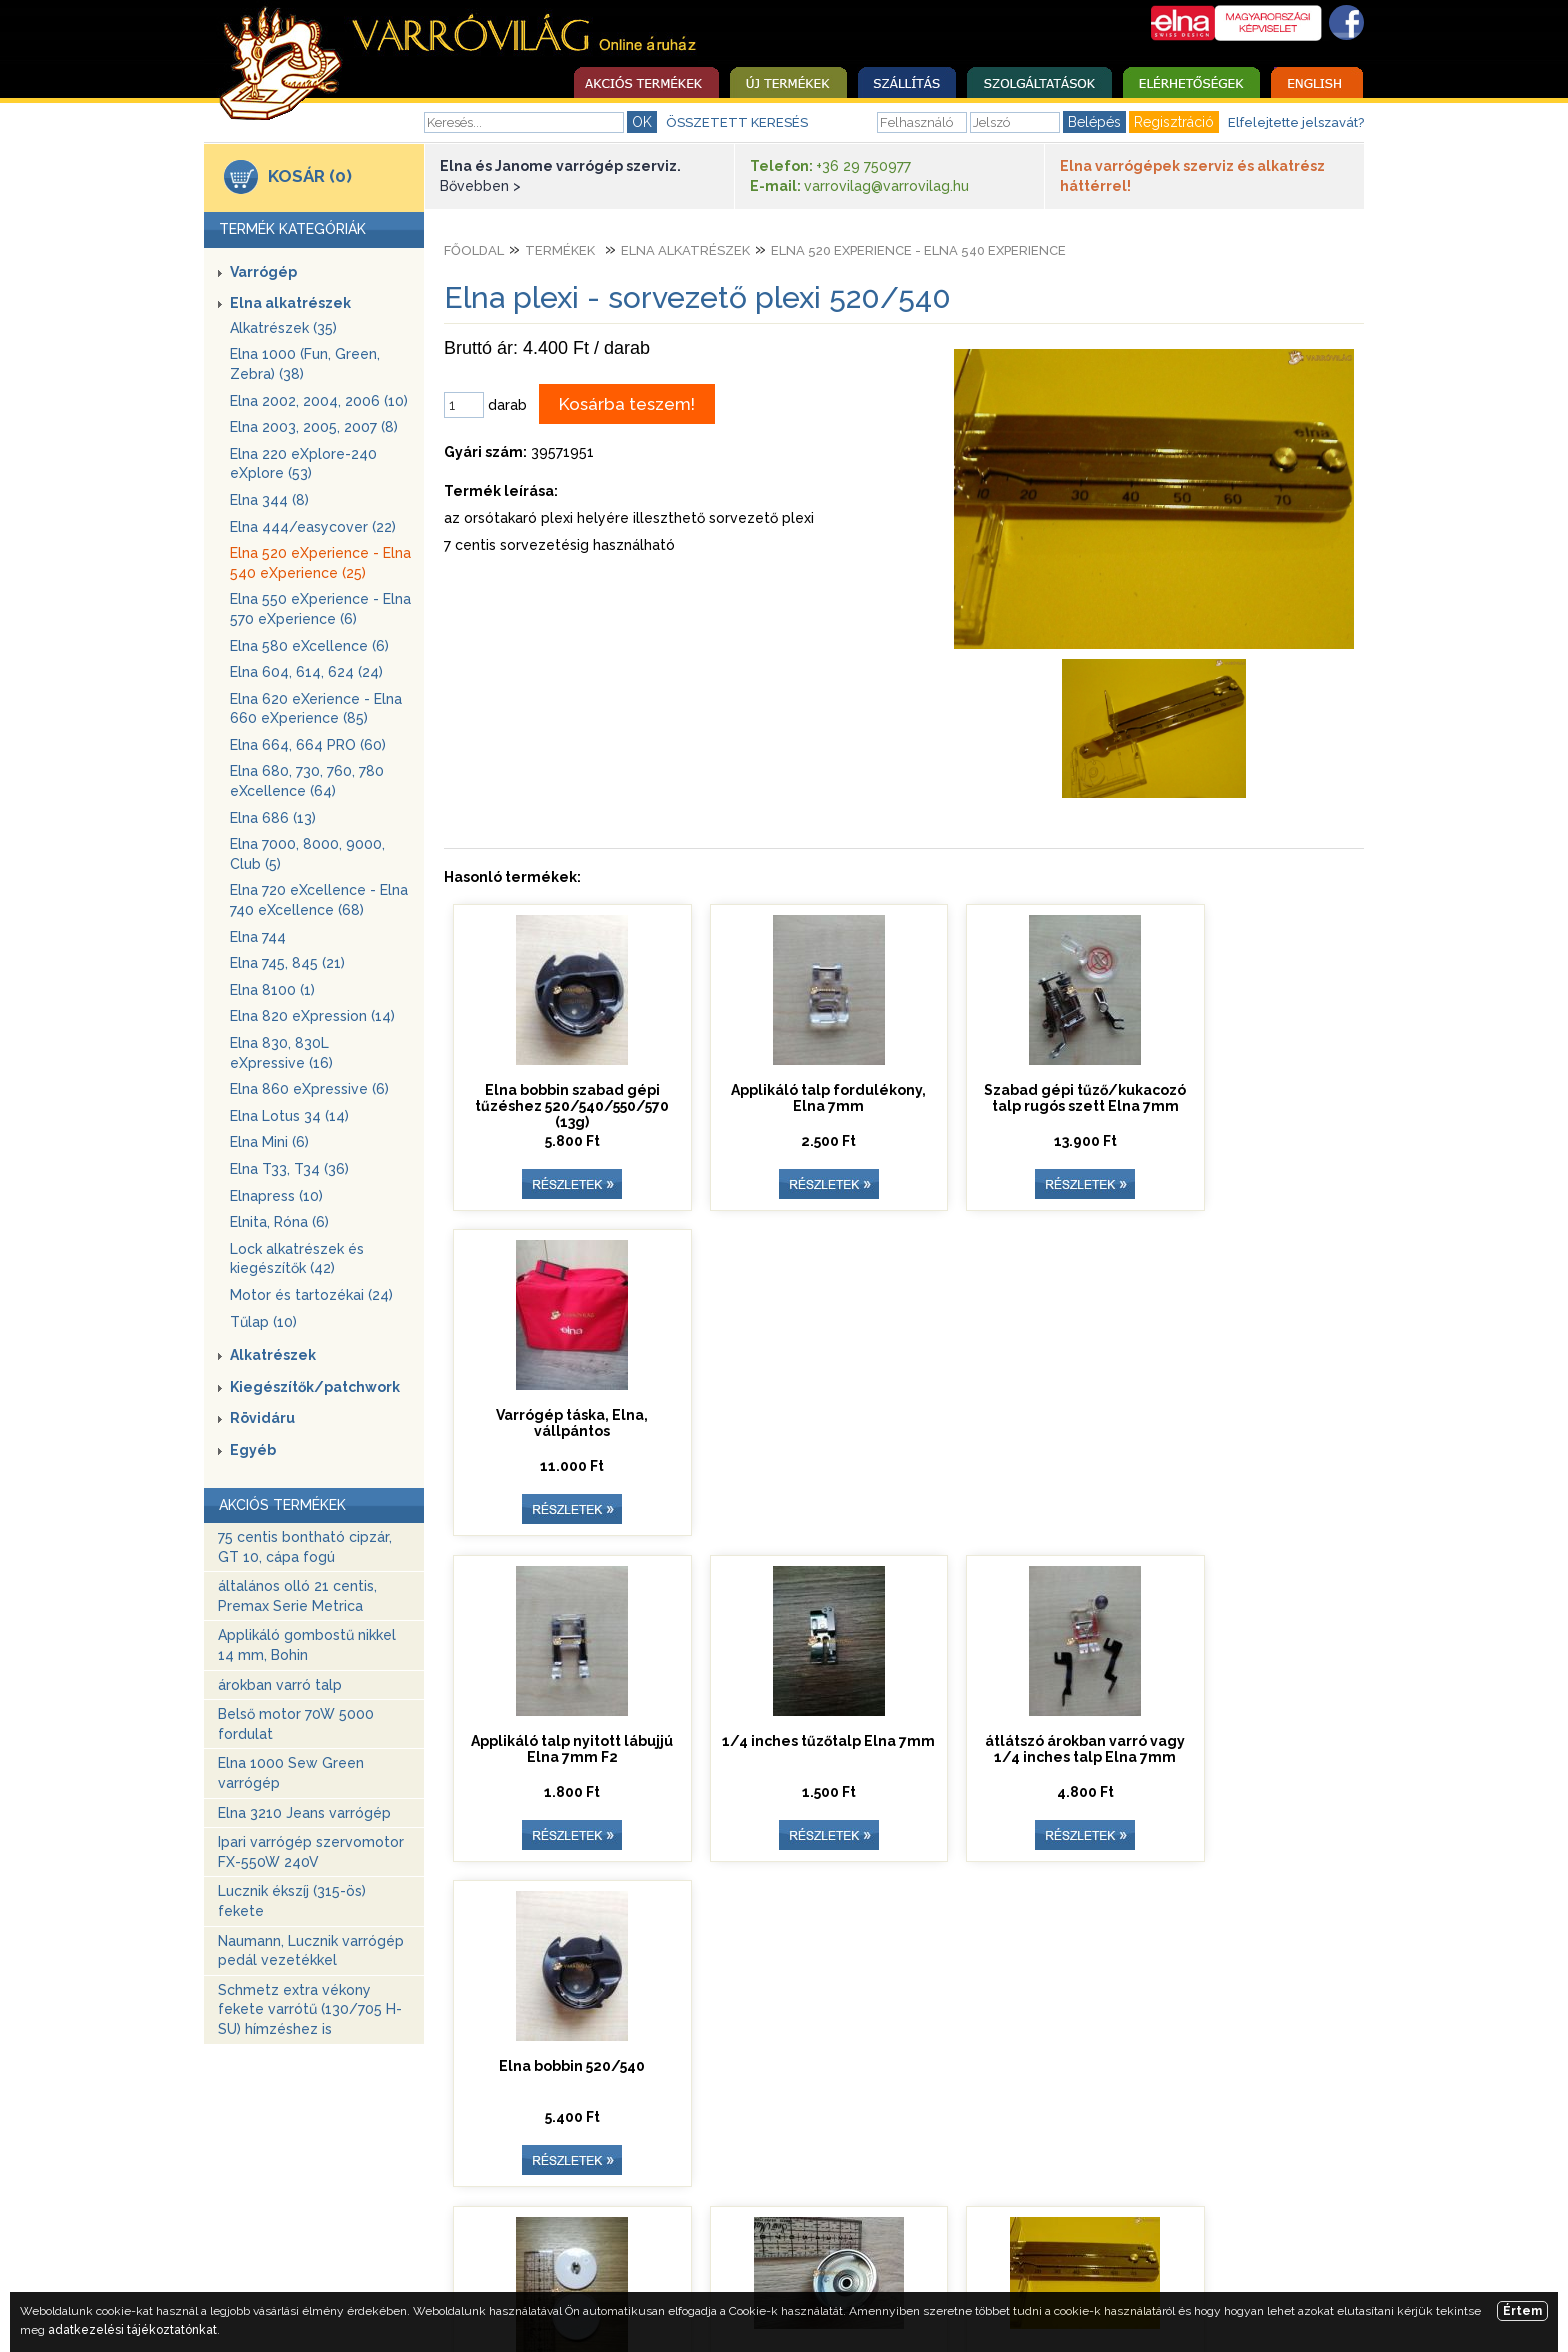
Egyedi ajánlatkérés (931, 2244)
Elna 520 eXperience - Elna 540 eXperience (918, 250)
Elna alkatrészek (290, 303)
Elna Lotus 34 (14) (289, 1116)
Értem (1522, 2311)
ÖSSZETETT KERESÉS (737, 122)
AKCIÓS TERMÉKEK (282, 1505)
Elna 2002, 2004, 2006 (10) (319, 401)
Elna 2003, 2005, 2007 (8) (314, 427)
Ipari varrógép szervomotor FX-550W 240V (311, 1852)
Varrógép (263, 272)
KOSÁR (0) (310, 176)
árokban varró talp (280, 1685)
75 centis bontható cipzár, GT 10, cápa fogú (305, 1547)
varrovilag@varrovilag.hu (886, 186)
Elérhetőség (644, 2244)
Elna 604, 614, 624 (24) (306, 672)
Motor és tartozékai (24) (311, 1295)
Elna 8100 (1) (272, 990)
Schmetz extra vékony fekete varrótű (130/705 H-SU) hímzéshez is (310, 2009)
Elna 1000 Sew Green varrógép (291, 1773)
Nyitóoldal (404, 2244)
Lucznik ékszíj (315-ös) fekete (292, 1901)
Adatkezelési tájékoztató (1113, 2244)
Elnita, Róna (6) (279, 1222)
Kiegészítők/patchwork (315, 1387)
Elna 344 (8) (269, 500)
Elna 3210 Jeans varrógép (304, 1813)
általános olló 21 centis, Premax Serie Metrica (297, 1596)
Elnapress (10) (276, 1196)
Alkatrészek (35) (283, 328)
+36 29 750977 (863, 166)
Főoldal (474, 250)
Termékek (560, 250)
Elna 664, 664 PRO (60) (308, 745)
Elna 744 (258, 937)
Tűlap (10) (263, 1322)
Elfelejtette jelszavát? (1296, 122)
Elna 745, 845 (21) (287, 963)
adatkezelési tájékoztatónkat (132, 2330)
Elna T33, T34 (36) (289, 1169)
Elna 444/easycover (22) (313, 527)
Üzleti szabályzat (775, 2244)
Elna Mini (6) (269, 1142)
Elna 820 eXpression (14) (312, 1016)
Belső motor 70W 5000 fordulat (296, 1724)
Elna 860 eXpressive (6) (309, 1089)
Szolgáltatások (521, 2244)
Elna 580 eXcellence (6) (309, 646)
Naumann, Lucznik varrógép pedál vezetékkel (311, 1951)
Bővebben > (480, 186)
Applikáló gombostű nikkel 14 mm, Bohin (307, 1645)
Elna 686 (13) (273, 818)
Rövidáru (262, 1418)
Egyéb (253, 1450)
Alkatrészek (273, 1355)
